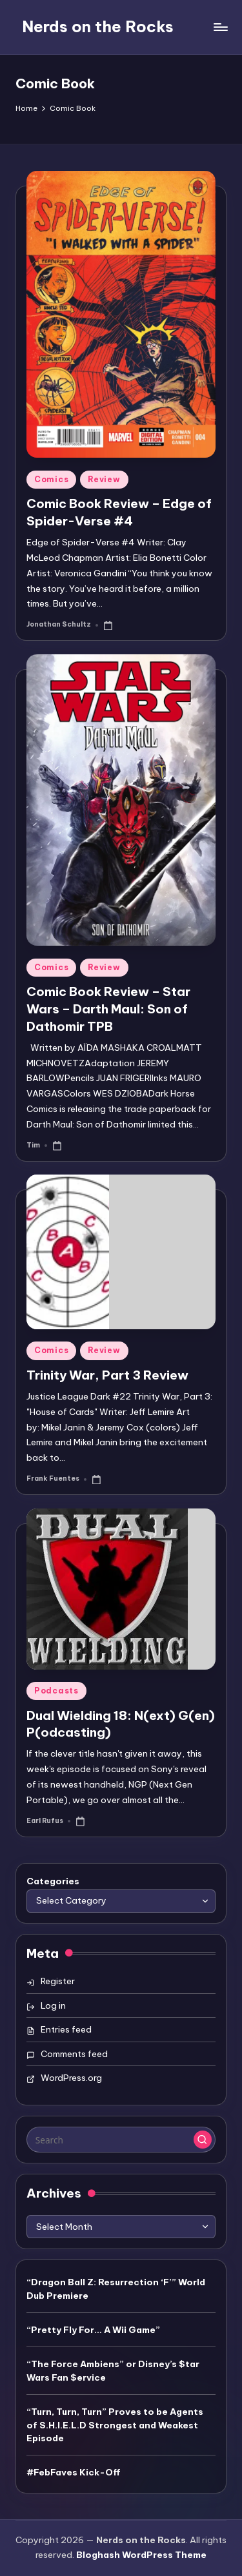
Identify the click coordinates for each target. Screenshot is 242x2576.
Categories (52, 1881)
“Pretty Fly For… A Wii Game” (93, 2330)
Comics (51, 479)
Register (58, 1981)
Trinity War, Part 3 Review (107, 1375)
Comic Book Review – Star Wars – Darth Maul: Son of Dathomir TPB (108, 1009)
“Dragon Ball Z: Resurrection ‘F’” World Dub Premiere (115, 2288)
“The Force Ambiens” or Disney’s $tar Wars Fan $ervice (112, 2370)
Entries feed (66, 2029)
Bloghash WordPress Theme (141, 2555)
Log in (53, 2005)
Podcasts (56, 1690)
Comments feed (74, 2054)
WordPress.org (71, 2077)
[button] (203, 2140)
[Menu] (220, 26)
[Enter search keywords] (121, 2139)
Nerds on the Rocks (98, 26)
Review (104, 479)
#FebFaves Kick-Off (73, 2472)
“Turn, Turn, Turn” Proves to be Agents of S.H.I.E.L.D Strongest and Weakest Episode (114, 2425)
